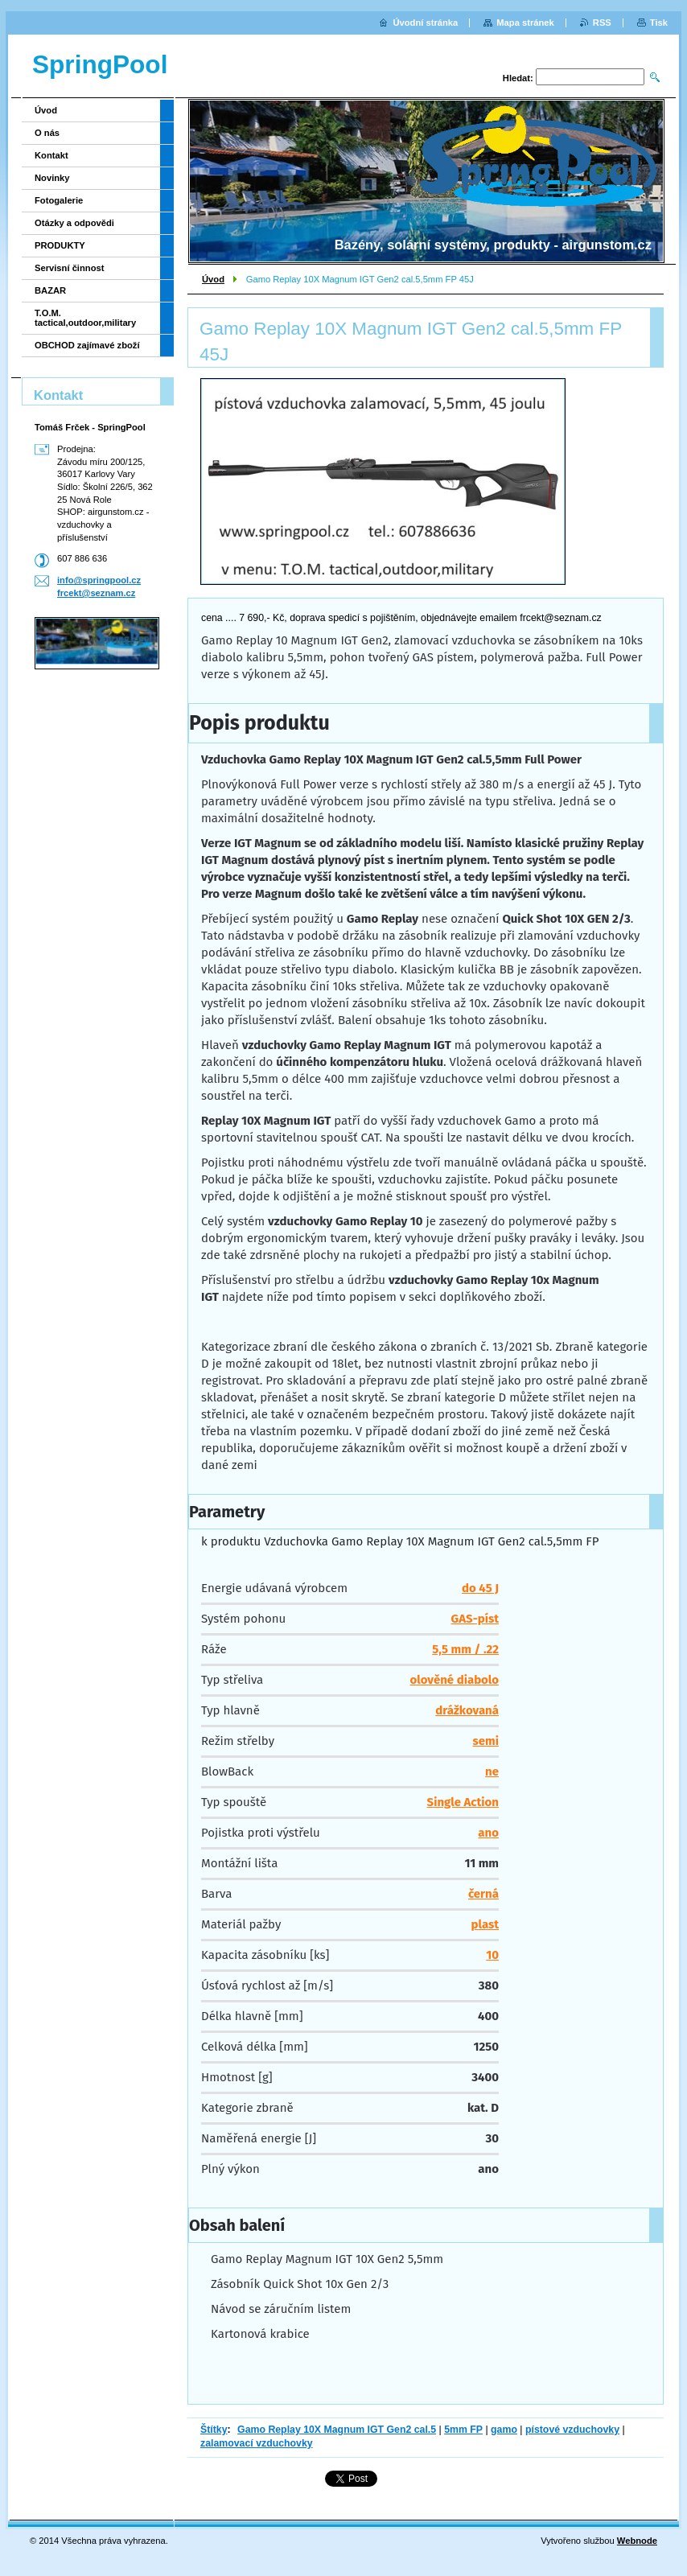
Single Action (463, 1802)
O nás (47, 133)
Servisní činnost (69, 268)
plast (485, 1924)
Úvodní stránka (425, 22)
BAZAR (50, 290)
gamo (504, 2429)
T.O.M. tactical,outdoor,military (85, 317)
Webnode (637, 2540)
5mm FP (463, 2429)
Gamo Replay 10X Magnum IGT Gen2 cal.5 (336, 2429)
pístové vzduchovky (572, 2429)
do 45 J (480, 1588)
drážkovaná (467, 1710)
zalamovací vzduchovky (256, 2443)
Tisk (659, 22)
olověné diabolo (454, 1680)
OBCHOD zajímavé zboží (87, 345)
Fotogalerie (59, 200)
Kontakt (51, 155)
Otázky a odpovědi (74, 223)
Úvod (213, 279)
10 (492, 1955)
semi (486, 1741)
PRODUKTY (60, 245)
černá (483, 1894)
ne (492, 1771)
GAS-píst (475, 1618)
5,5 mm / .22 (465, 1649)
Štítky (214, 2429)
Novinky (52, 178)
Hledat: (518, 78)
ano (488, 1832)
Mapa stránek (525, 22)
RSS (602, 22)
